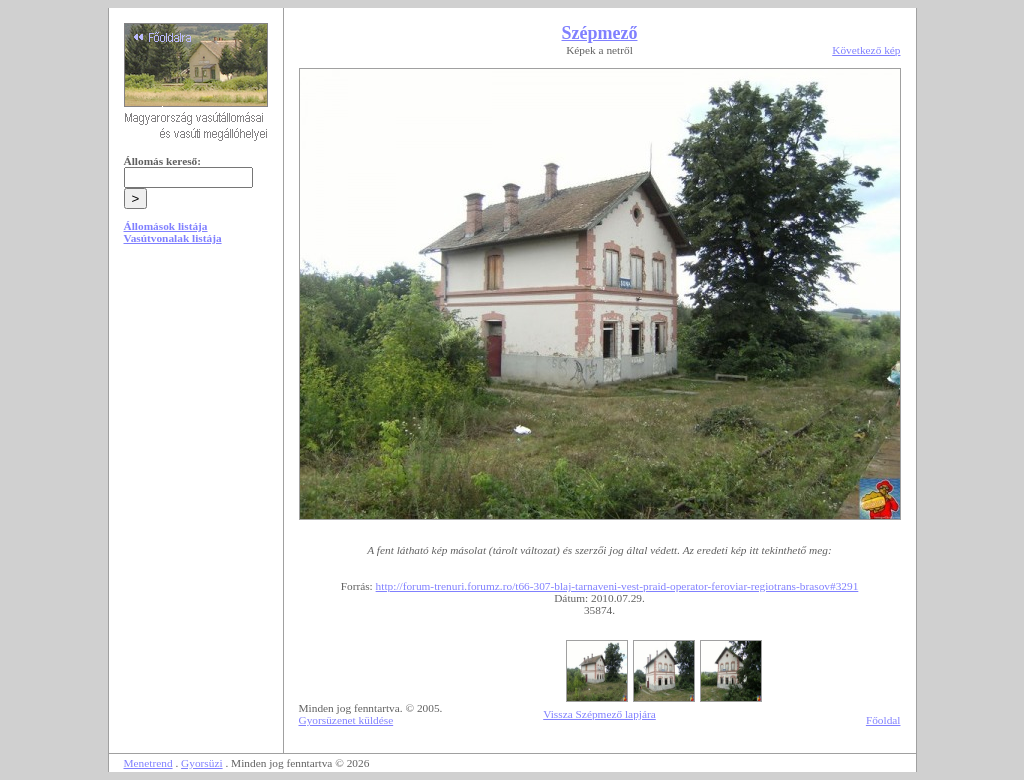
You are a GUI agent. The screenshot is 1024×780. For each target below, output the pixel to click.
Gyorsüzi (202, 763)
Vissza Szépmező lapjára (599, 714)
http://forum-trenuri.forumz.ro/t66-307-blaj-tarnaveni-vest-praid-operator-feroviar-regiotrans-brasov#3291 (617, 586)
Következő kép (866, 50)
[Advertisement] (196, 412)
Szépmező (600, 33)
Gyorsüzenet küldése (346, 720)
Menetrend (148, 763)
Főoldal (883, 720)
